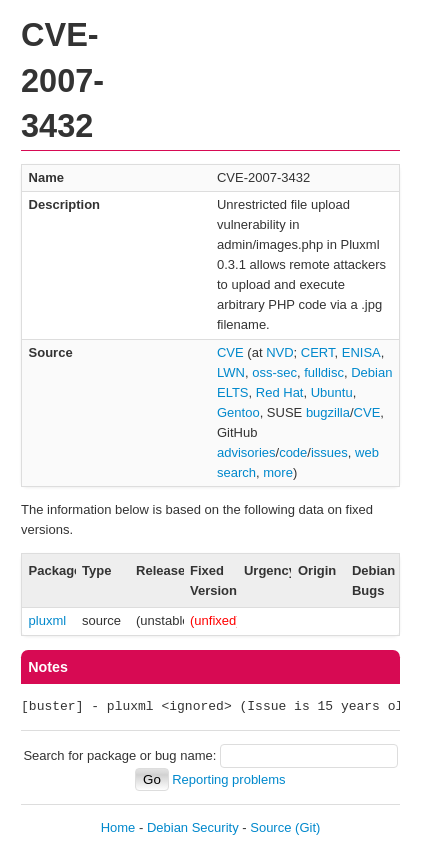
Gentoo (238, 412)
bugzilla (328, 412)
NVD (279, 352)
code (293, 452)
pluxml (48, 620)
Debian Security (193, 827)
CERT (318, 352)
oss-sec (274, 372)
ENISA (361, 352)
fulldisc (324, 372)
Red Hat (280, 392)
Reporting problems (228, 779)
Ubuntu (332, 392)
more (278, 472)
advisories (246, 452)
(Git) (307, 827)
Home (118, 827)
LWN (231, 372)
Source (270, 827)
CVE (230, 352)
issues (329, 452)
